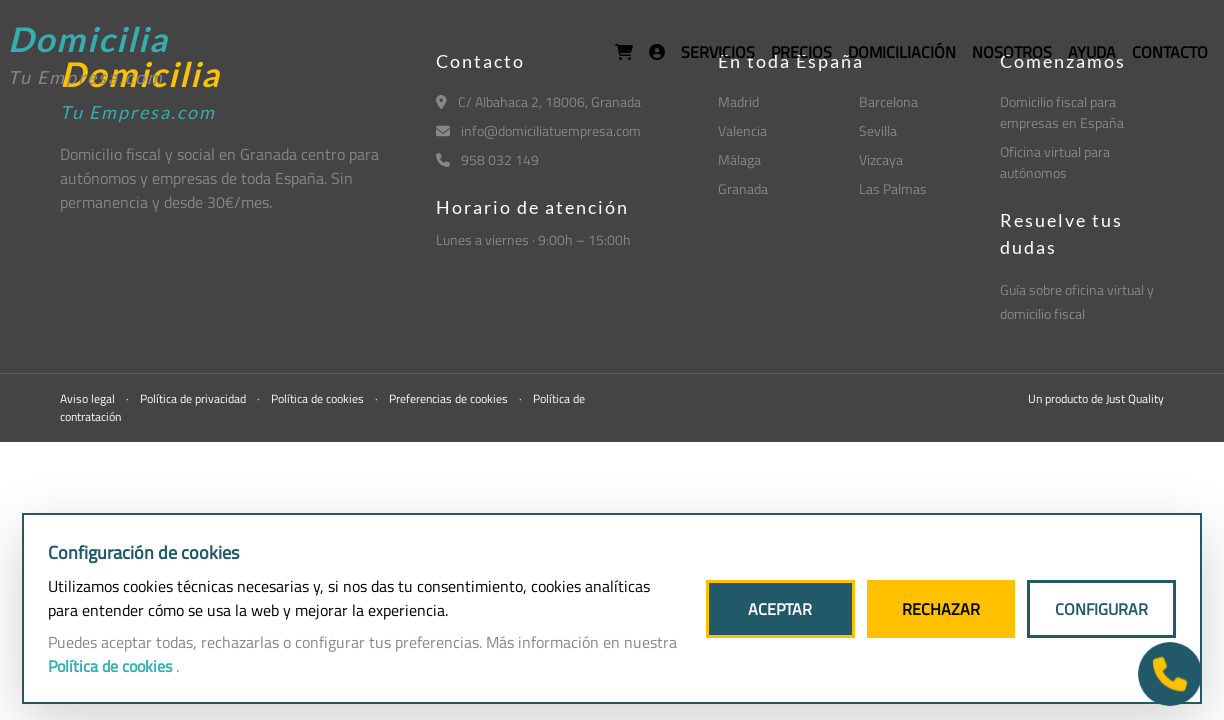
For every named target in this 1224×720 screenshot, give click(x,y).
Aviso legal (89, 398)
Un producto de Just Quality (1096, 398)
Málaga (739, 159)
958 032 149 (487, 159)
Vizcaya (881, 159)
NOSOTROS (1012, 52)
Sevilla (878, 130)
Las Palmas (893, 188)
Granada (743, 188)
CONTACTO (1170, 52)
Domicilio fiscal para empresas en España (1062, 112)
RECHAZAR (941, 609)
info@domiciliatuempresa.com (538, 130)
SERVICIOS (718, 52)
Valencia (742, 130)
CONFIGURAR (1101, 609)
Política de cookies (319, 398)
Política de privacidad (194, 398)
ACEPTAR (780, 609)
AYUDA (1092, 52)
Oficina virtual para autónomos (1055, 162)
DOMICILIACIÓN (902, 52)
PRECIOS (801, 52)
